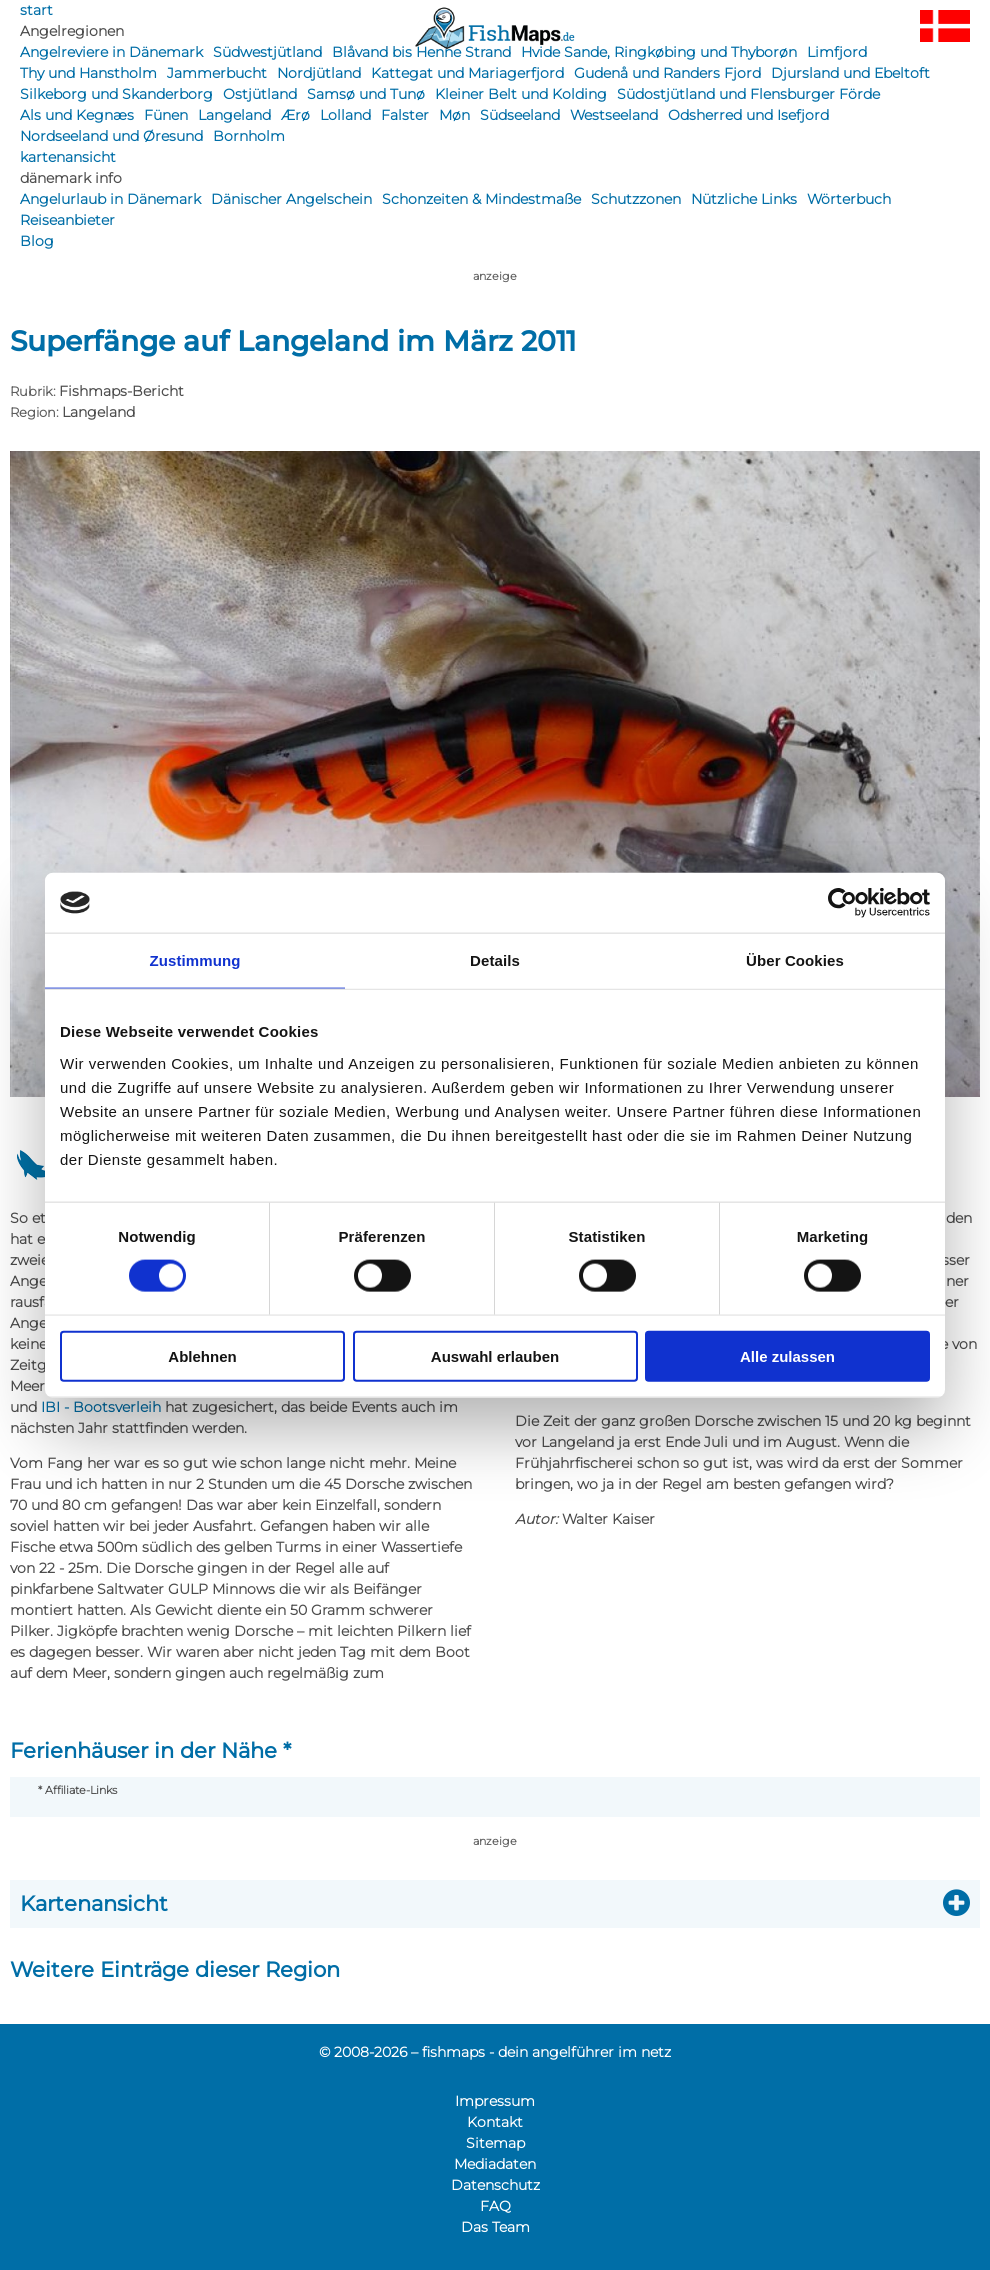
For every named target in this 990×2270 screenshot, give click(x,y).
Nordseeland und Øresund (111, 136)
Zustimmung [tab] (195, 960)
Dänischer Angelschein (291, 199)
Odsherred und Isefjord (748, 115)
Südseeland (520, 115)
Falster (405, 115)
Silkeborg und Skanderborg (116, 94)
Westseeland (614, 115)
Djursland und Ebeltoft (850, 73)
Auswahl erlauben (495, 1355)
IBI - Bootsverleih (101, 1407)
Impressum (495, 2101)
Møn (454, 115)
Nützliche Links (744, 199)
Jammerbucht (217, 73)
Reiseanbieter (67, 220)
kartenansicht (68, 157)
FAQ (495, 2206)
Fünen (166, 115)
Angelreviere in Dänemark (111, 52)
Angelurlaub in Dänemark (110, 199)
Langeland (234, 115)
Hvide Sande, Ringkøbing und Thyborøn (659, 52)
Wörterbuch (849, 199)
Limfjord (837, 52)
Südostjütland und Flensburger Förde (748, 94)
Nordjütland (319, 73)
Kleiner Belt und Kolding (521, 94)
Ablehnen (202, 1355)
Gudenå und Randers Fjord (667, 73)
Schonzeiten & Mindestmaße (481, 199)
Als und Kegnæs (77, 115)
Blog (37, 241)
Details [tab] (495, 960)
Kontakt (495, 2122)
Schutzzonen (636, 199)
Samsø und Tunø (366, 94)
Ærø (295, 115)
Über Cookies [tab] (795, 960)
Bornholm (249, 136)
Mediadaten (495, 2164)
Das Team (495, 2227)
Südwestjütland (267, 52)
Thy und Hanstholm (88, 73)
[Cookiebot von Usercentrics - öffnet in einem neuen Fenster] (842, 903)
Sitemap (495, 2143)
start (36, 10)
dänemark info (71, 178)
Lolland (345, 115)
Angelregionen (72, 31)
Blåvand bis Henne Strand (421, 52)
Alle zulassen (787, 1355)
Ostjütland (260, 94)
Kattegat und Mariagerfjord (467, 73)
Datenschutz (495, 2185)
